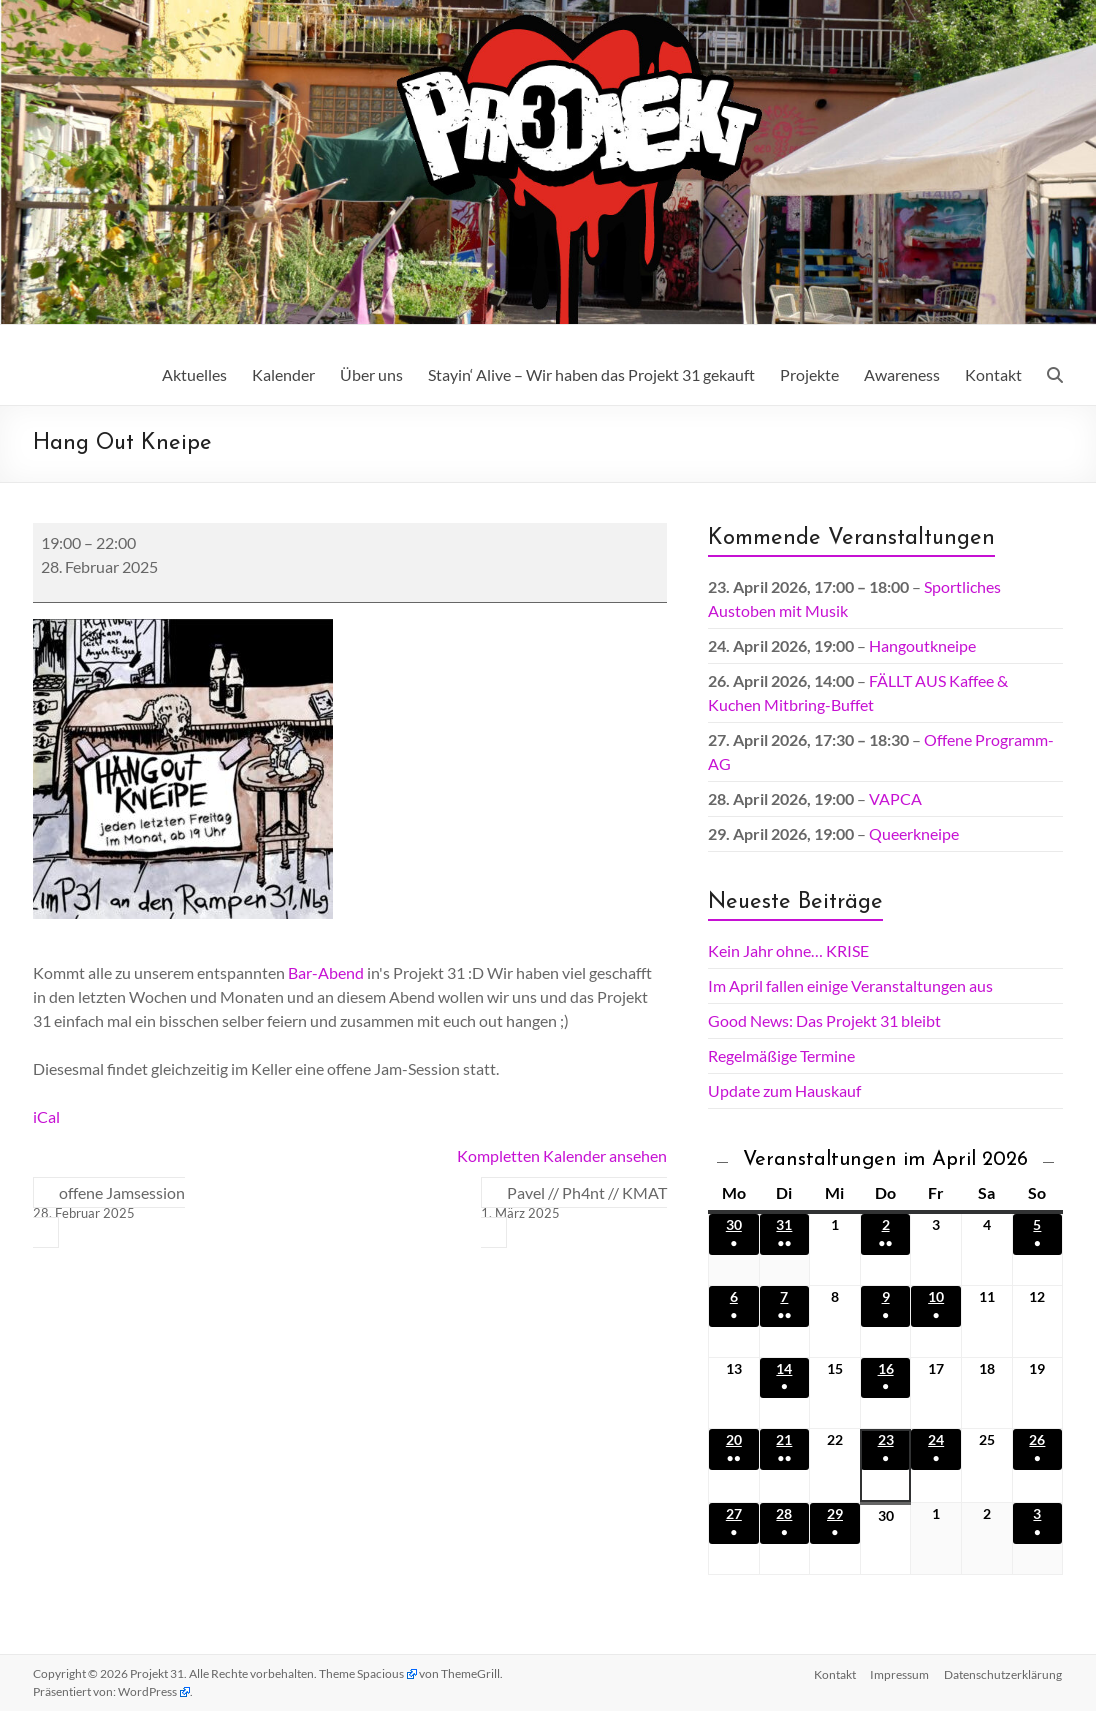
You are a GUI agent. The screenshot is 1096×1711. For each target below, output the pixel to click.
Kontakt (993, 374)
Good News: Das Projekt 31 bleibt (824, 1020)
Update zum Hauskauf (784, 1090)
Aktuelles (194, 374)
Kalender (283, 374)
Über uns (371, 374)
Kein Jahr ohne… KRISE (788, 950)
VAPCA (895, 798)
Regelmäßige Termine (781, 1055)
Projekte (809, 374)
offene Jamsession (109, 1203)
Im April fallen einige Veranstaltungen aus (850, 985)
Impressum (899, 1673)
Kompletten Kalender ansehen (562, 1155)
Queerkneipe (914, 833)
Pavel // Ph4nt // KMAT (574, 1203)
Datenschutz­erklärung (1004, 1673)
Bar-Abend (326, 972)
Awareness (902, 374)
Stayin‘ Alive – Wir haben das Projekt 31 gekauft (591, 374)
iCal (46, 1116)
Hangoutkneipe (922, 645)
